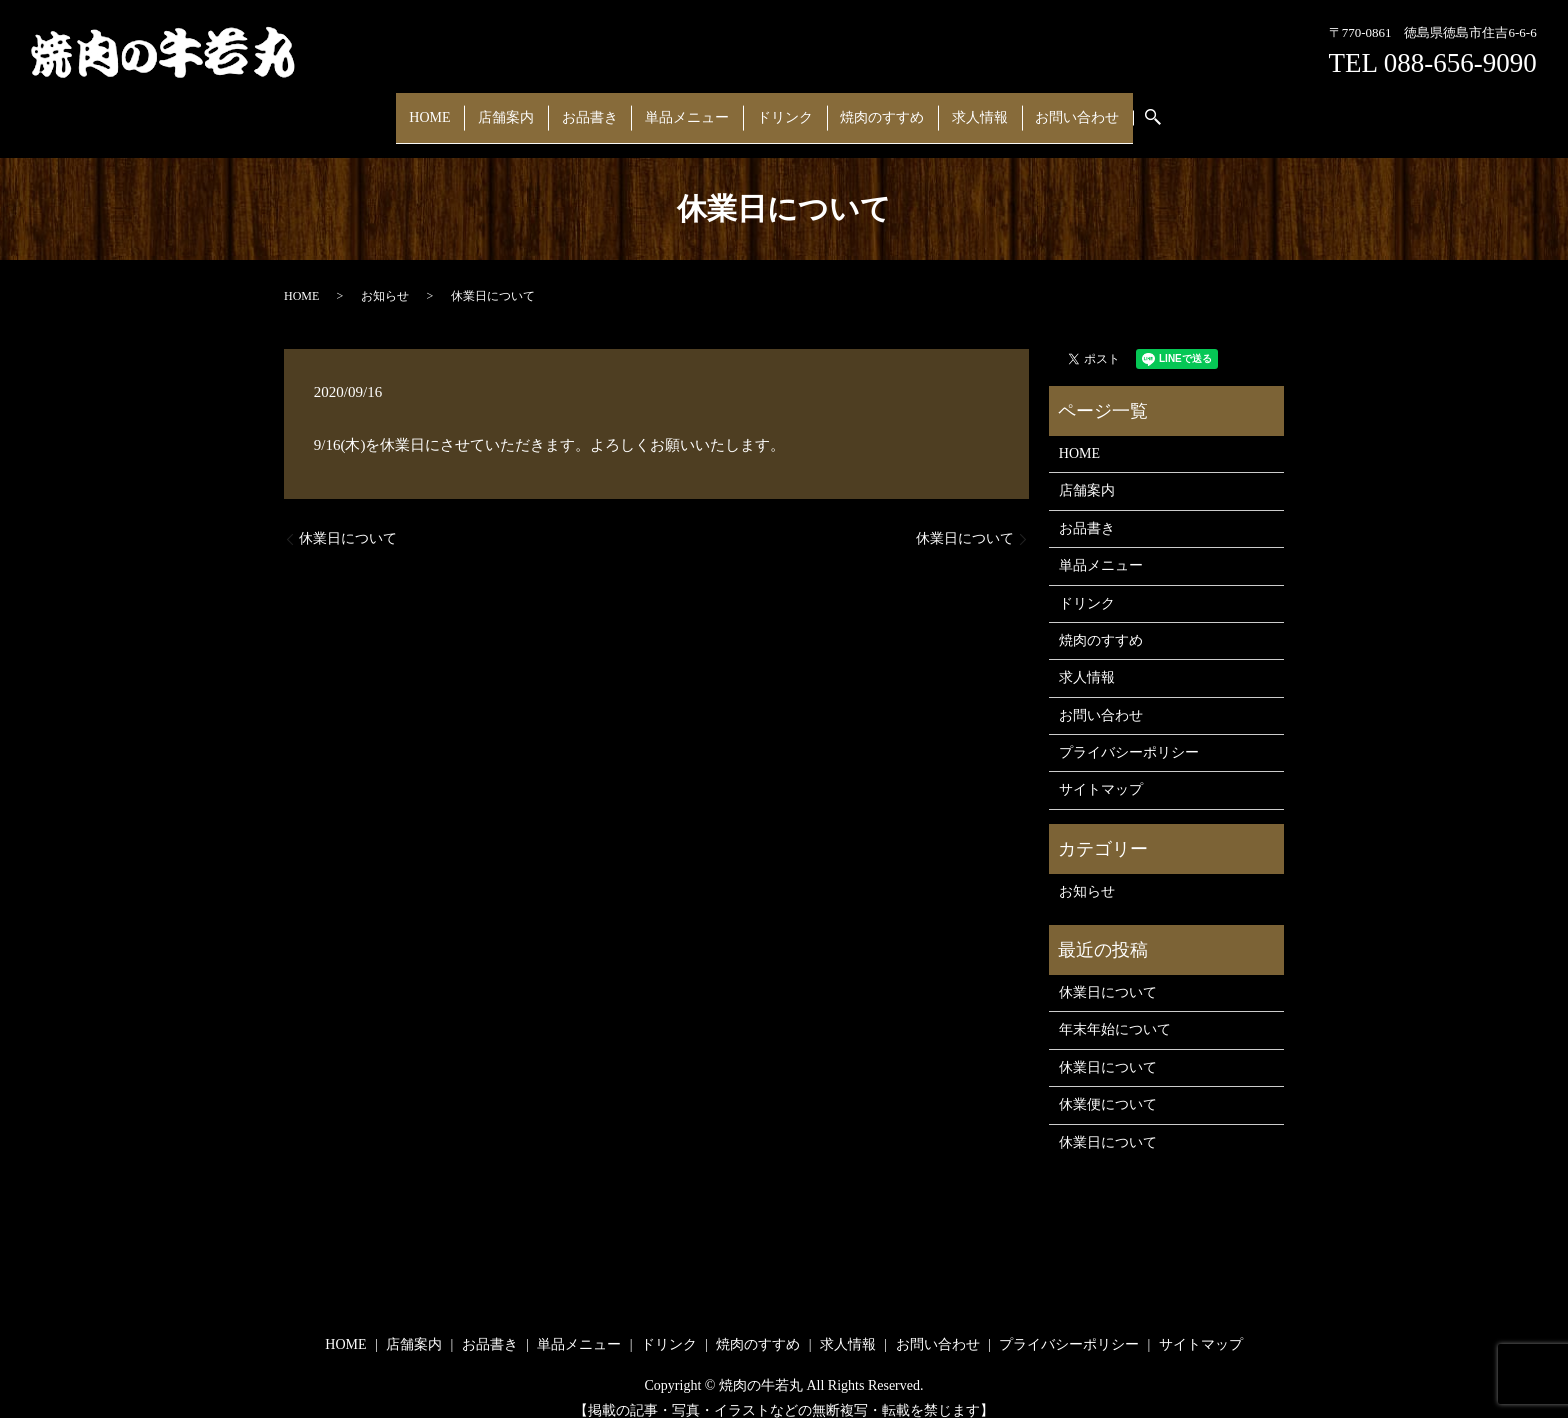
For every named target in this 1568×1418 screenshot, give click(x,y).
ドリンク (779, 107)
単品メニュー (693, 107)
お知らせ (385, 276)
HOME (467, 107)
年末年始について (1115, 1010)
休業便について (1108, 1085)
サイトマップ (1101, 770)
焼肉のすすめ (866, 107)
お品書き (606, 107)
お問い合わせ (1040, 107)
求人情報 (953, 107)
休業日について (348, 519)
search (1120, 108)
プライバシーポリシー (1129, 733)
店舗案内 (533, 107)
